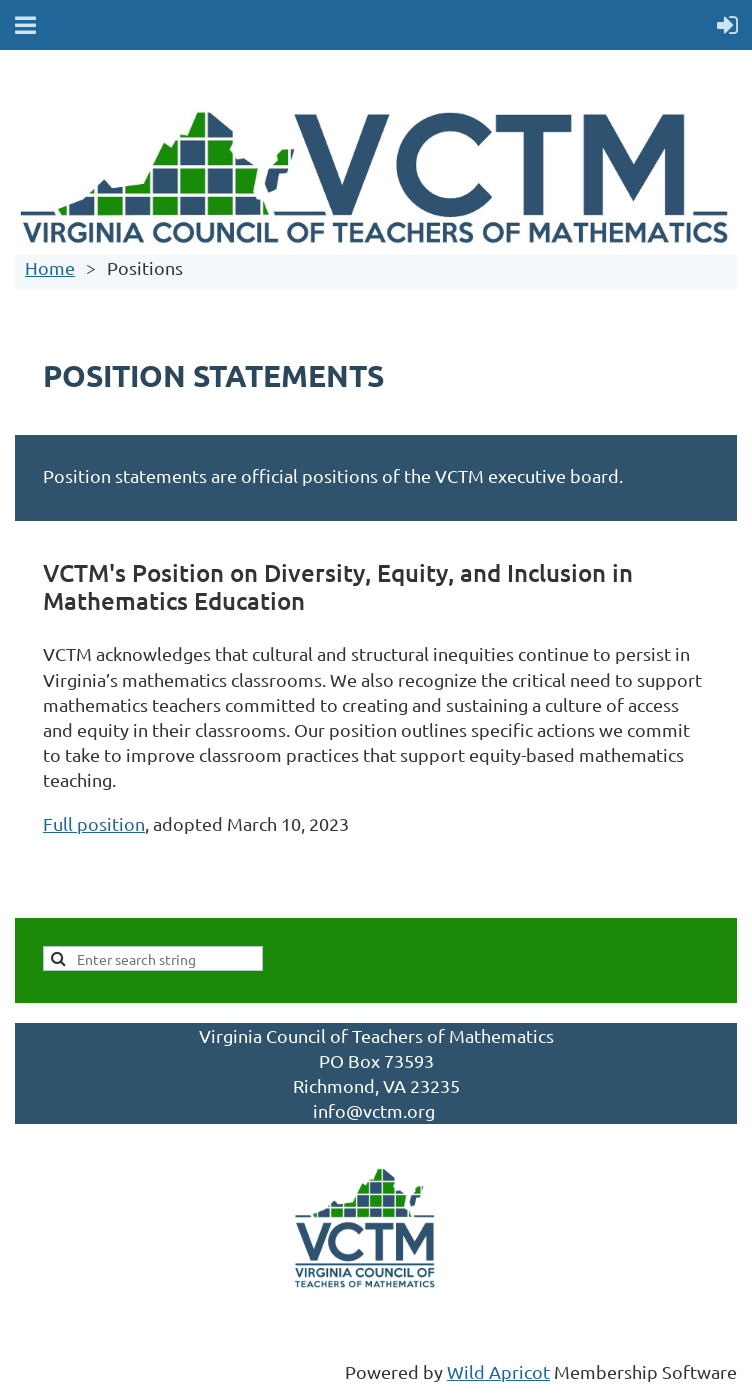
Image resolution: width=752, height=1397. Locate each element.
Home (50, 267)
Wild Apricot (498, 1371)
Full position (94, 823)
